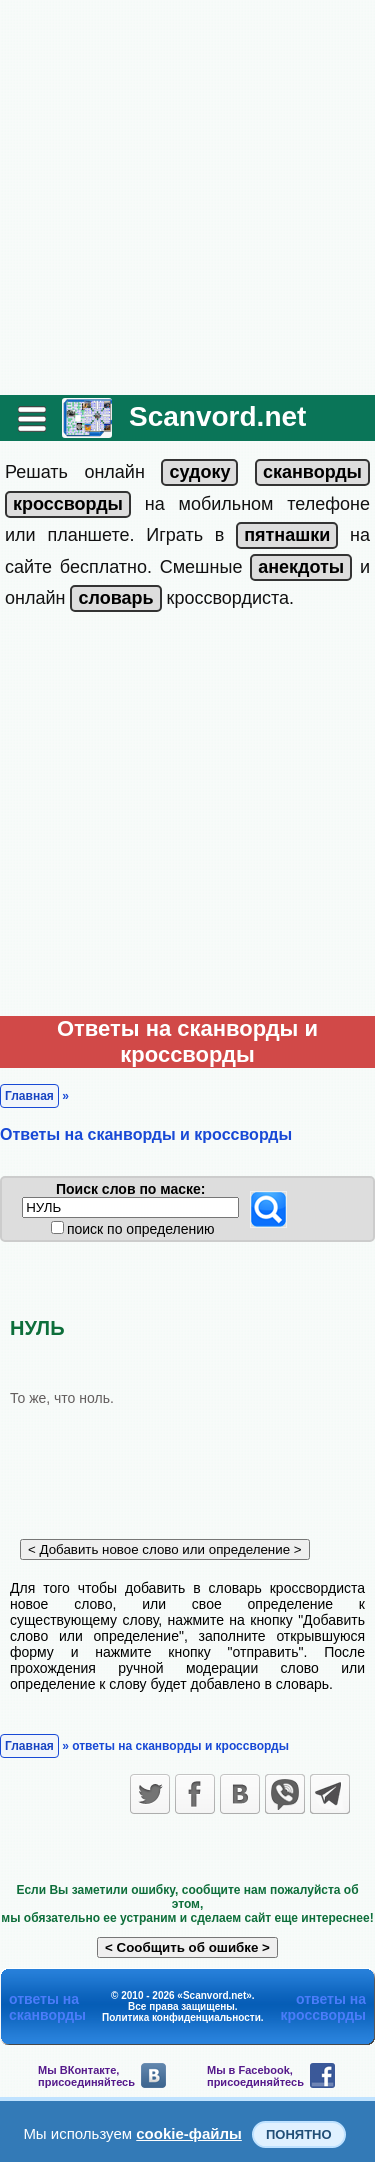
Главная (29, 1096)
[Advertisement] (187, 197)
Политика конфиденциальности (181, 2017)
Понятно (299, 2134)
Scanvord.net (217, 416)
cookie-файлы (189, 2133)
